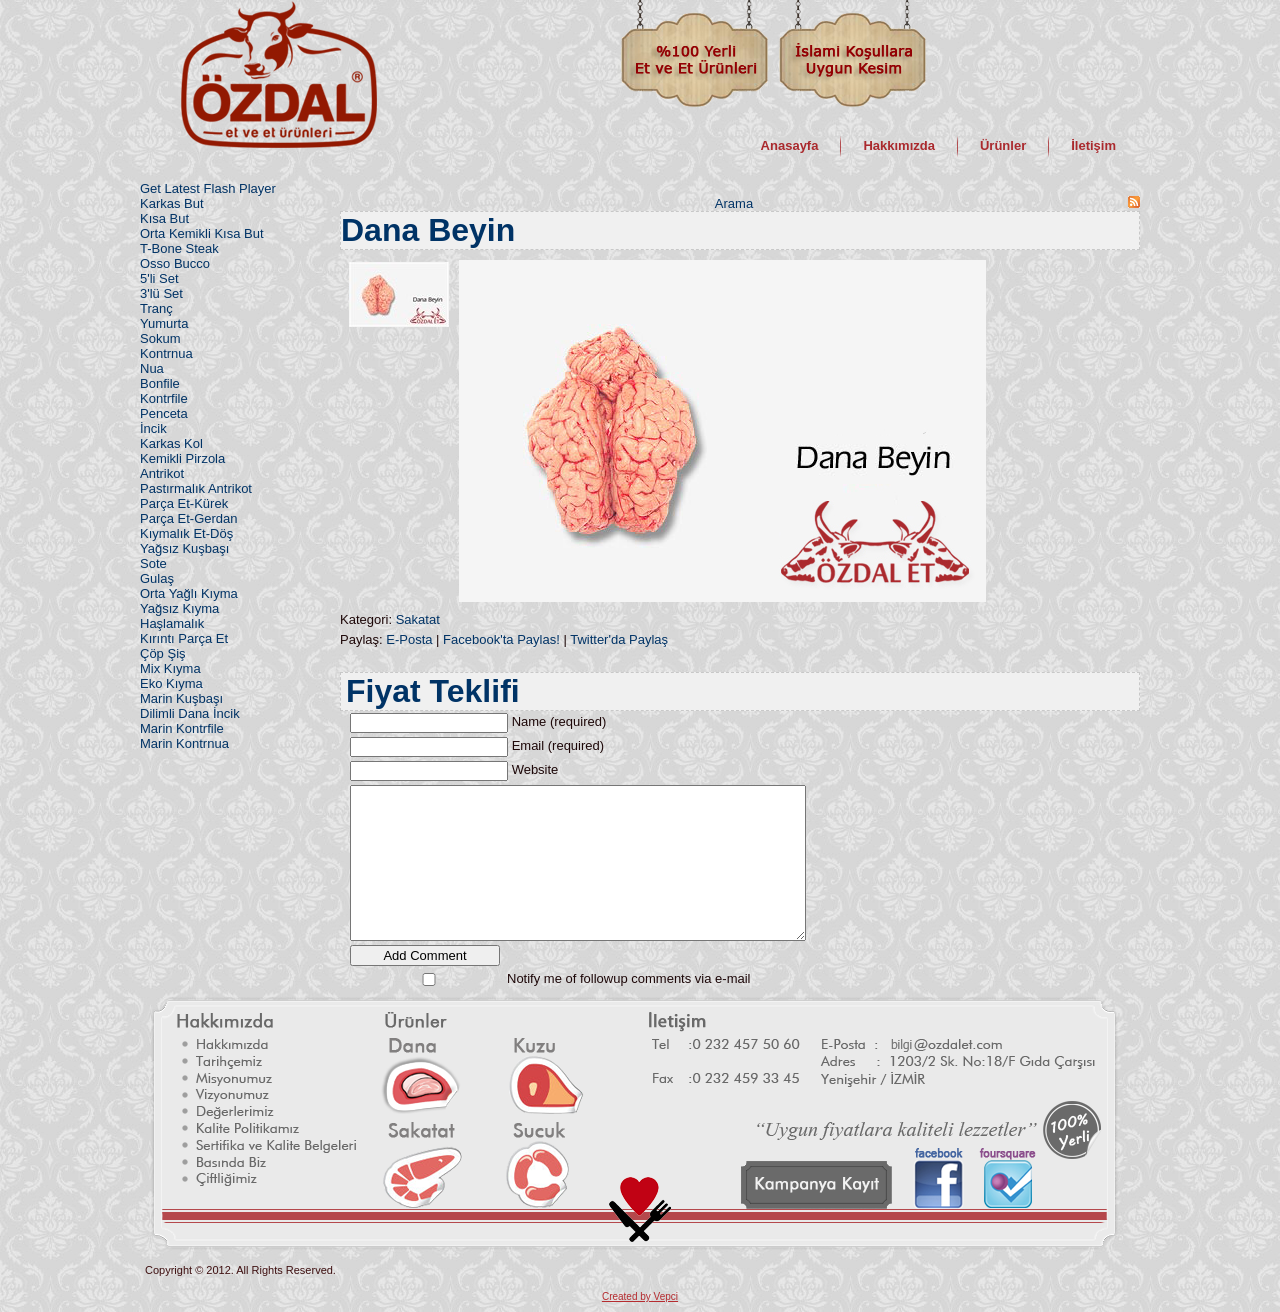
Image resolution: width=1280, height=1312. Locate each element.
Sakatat (418, 619)
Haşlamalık (172, 623)
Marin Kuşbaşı (181, 698)
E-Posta (409, 639)
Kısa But (164, 218)
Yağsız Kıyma (179, 608)
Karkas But (172, 203)
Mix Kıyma (170, 668)
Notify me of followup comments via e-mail (628, 978)
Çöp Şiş (163, 653)
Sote (153, 563)
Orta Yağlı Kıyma (189, 593)
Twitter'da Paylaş (619, 639)
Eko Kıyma (171, 683)
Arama (734, 203)
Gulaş (157, 578)
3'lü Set (161, 293)
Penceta (164, 413)
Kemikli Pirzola (182, 458)
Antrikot (162, 473)
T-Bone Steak (179, 248)
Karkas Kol (171, 443)
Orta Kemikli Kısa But (202, 233)
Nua (152, 368)
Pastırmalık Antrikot (196, 488)
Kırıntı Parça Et (184, 638)
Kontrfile (164, 398)
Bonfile (160, 383)
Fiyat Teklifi (433, 691)
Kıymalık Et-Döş (186, 533)
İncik (153, 428)
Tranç (156, 308)
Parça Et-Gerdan (189, 518)
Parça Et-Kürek (184, 503)
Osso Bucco (175, 263)
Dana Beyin (428, 230)
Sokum (160, 338)
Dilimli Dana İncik (190, 713)
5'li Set (159, 278)
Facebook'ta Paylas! (501, 639)
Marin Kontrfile (182, 728)
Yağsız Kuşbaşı (184, 548)
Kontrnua (166, 353)
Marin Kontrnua (184, 743)
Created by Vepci (640, 1296)
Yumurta (164, 323)
